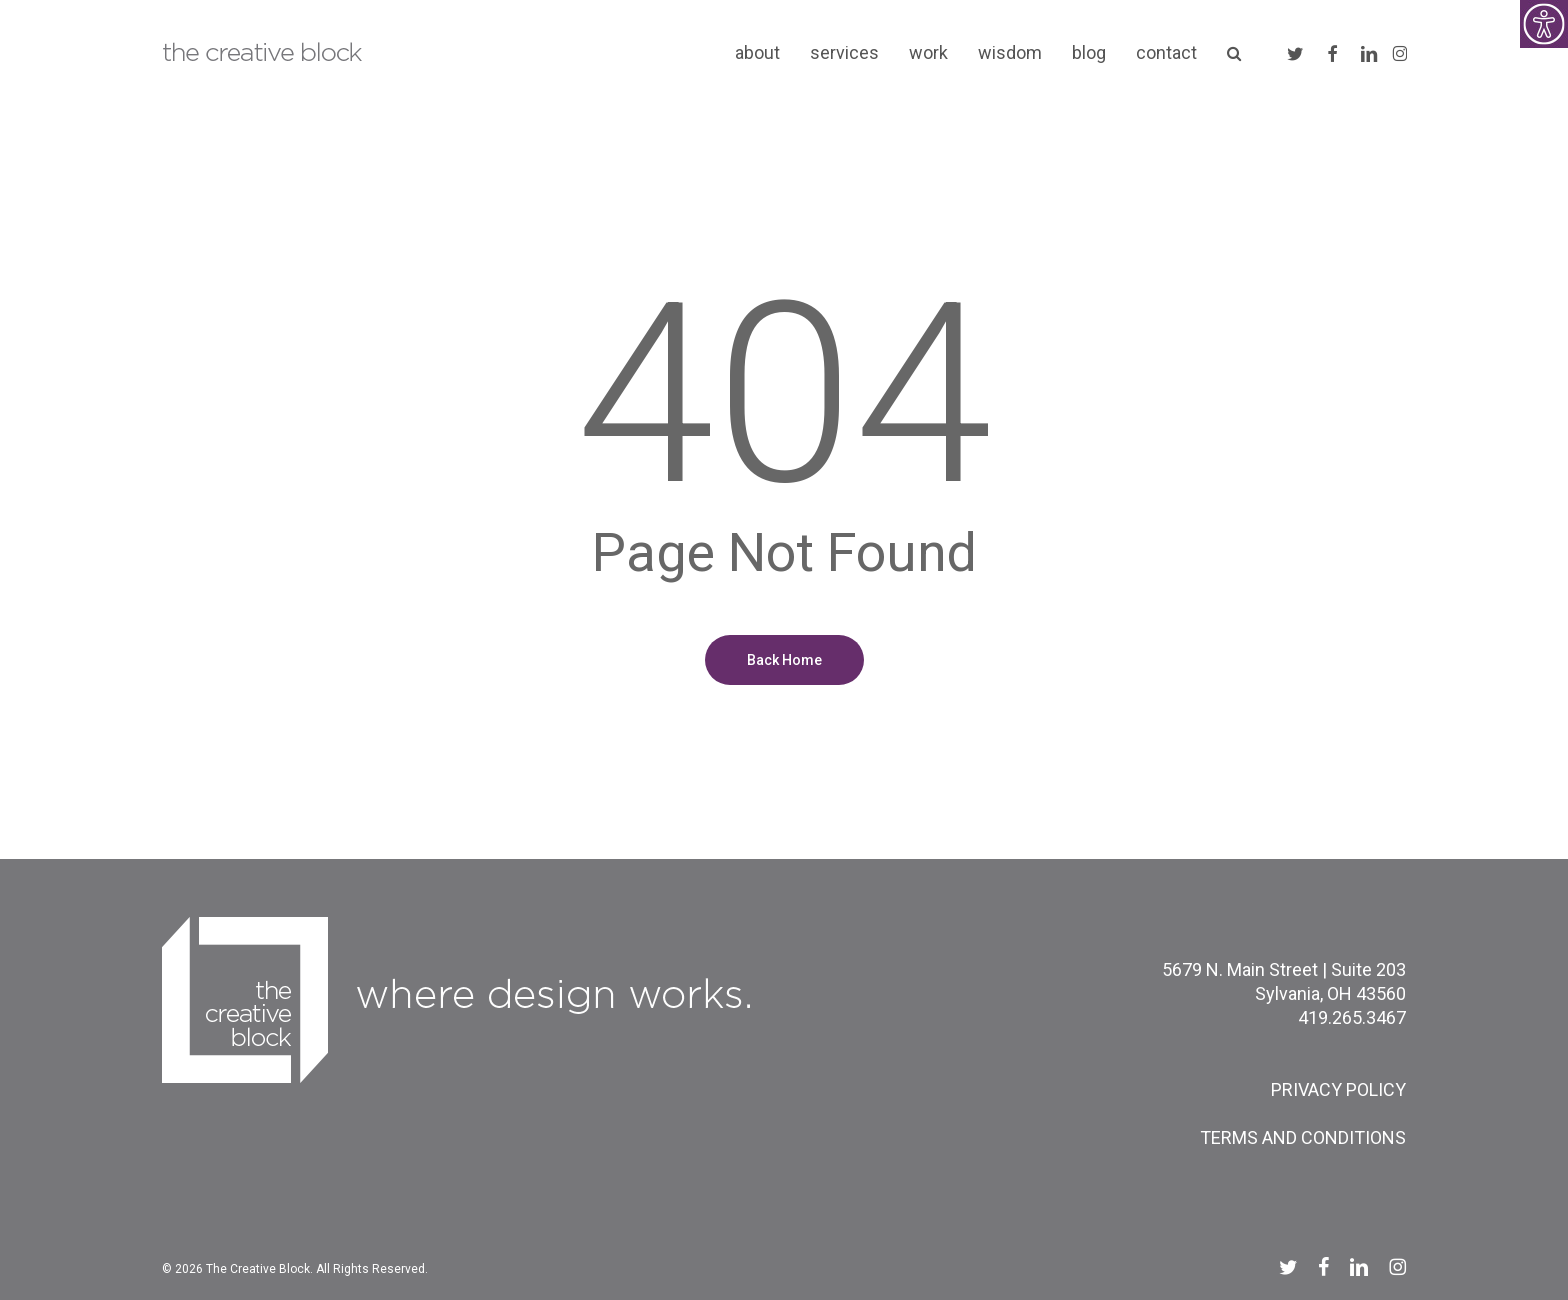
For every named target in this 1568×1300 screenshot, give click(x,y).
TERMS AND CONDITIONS (1303, 1137)
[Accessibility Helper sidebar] (1544, 24)
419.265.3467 (1352, 1017)
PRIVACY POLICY (1338, 1089)
